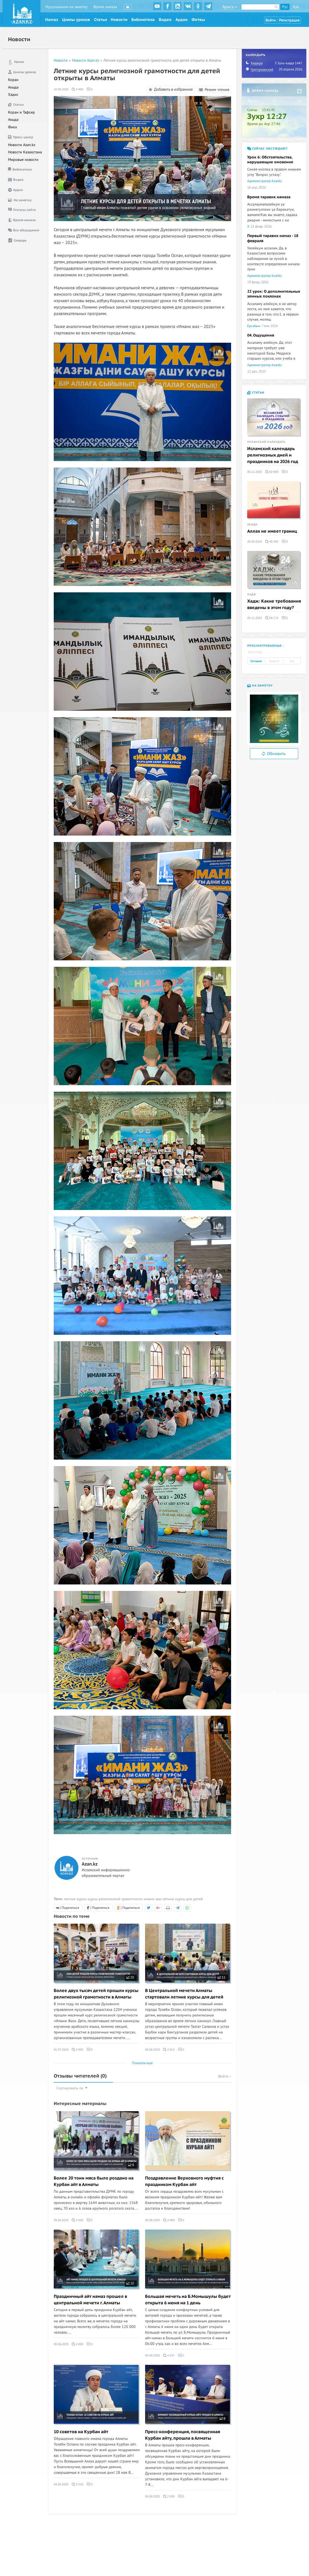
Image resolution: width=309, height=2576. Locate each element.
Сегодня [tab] (256, 661)
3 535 (77, 2220)
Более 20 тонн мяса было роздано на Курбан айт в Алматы (94, 2181)
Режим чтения (214, 89)
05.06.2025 (152, 2355)
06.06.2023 (152, 2049)
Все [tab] (292, 661)
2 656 (169, 2496)
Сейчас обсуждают (267, 148)
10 (130, 2283)
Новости (119, 19)
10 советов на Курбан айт (81, 2431)
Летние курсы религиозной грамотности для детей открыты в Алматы (162, 60)
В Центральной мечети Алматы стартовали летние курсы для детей (184, 1994)
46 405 (271, 541)
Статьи (100, 19)
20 (130, 1977)
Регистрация (289, 20)
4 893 (77, 2049)
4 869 (77, 2344)
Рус (285, 7)
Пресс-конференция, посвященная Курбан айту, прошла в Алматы (182, 2435)
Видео (165, 19)
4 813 (169, 2049)
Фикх (12, 127)
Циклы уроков (76, 19)
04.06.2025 (61, 2484)
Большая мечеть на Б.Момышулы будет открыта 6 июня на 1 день (188, 2299)
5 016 (77, 2484)
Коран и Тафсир (21, 112)
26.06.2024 (254, 541)
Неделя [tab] (274, 661)
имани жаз (152, 1899)
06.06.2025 (152, 2220)
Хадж (251, 594)
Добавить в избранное (170, 89)
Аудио (181, 19)
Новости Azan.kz (21, 145)
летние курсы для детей (183, 1899)
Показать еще (142, 2063)
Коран (13, 79)
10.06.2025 (61, 89)
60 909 (271, 471)
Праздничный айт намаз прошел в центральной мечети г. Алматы (90, 2299)
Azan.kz (90, 1864)
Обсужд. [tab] (255, 652)
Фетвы (198, 19)
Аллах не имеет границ (272, 531)
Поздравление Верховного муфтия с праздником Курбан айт (184, 2181)
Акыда (13, 87)
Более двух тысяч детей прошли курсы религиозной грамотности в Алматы (96, 1994)
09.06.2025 (61, 2220)
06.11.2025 (254, 471)
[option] (274, 719)
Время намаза (105, 7)
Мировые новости (23, 159)
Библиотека (143, 19)
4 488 (77, 89)
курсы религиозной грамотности (115, 1899)
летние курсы (75, 1899)
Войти (270, 20)
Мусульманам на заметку (66, 7)
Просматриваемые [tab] (264, 645)
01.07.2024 (61, 2049)
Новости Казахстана (25, 152)
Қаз (296, 7)
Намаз (51, 19)
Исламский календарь (266, 442)
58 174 (271, 618)
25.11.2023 (254, 618)
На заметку (260, 685)
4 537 (169, 2355)
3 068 (169, 2220)
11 (221, 1977)
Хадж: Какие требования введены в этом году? (274, 604)
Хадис (13, 94)
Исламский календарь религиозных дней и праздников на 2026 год (272, 455)
